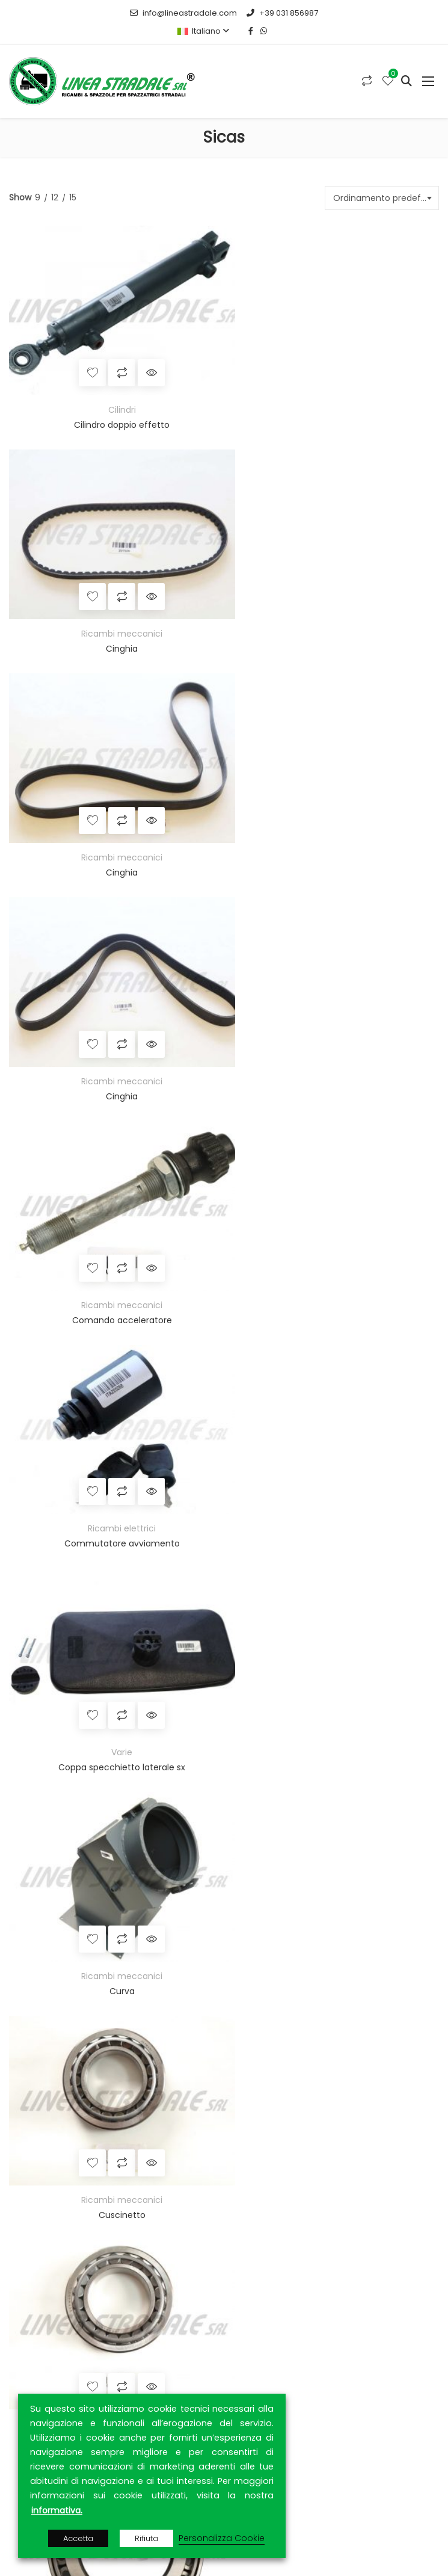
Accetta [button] (78, 2538)
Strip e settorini (55, 1731)
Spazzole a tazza (60, 1682)
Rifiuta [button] (146, 2538)
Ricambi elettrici (332, 820)
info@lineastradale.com (183, 13)
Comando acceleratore (114, 836)
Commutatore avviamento (332, 836)
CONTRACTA (334, 2004)
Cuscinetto (113, 1259)
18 (309, 1506)
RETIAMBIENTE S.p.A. (150, 2018)
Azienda (34, 2305)
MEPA (141, 1989)
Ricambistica (36, 1755)
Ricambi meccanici (332, 397)
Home (30, 2284)
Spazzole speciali (59, 1706)
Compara (113, 360)
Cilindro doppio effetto (114, 413)
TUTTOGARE (181, 1989)
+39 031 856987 (282, 13)
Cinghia (332, 413)
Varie (113, 1032)
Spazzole (27, 1586)
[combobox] (382, 198)
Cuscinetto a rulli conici (113, 1471)
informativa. (56, 2510)
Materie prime (53, 1634)
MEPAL (228, 1989)
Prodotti (34, 2326)
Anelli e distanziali (60, 1610)
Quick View (143, 360)
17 (282, 1506)
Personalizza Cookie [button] (222, 2538)
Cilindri (113, 397)
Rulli (32, 1658)
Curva (332, 1048)
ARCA (175, 2004)
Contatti (36, 2347)
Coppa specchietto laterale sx (114, 1048)
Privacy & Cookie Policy (66, 2368)
